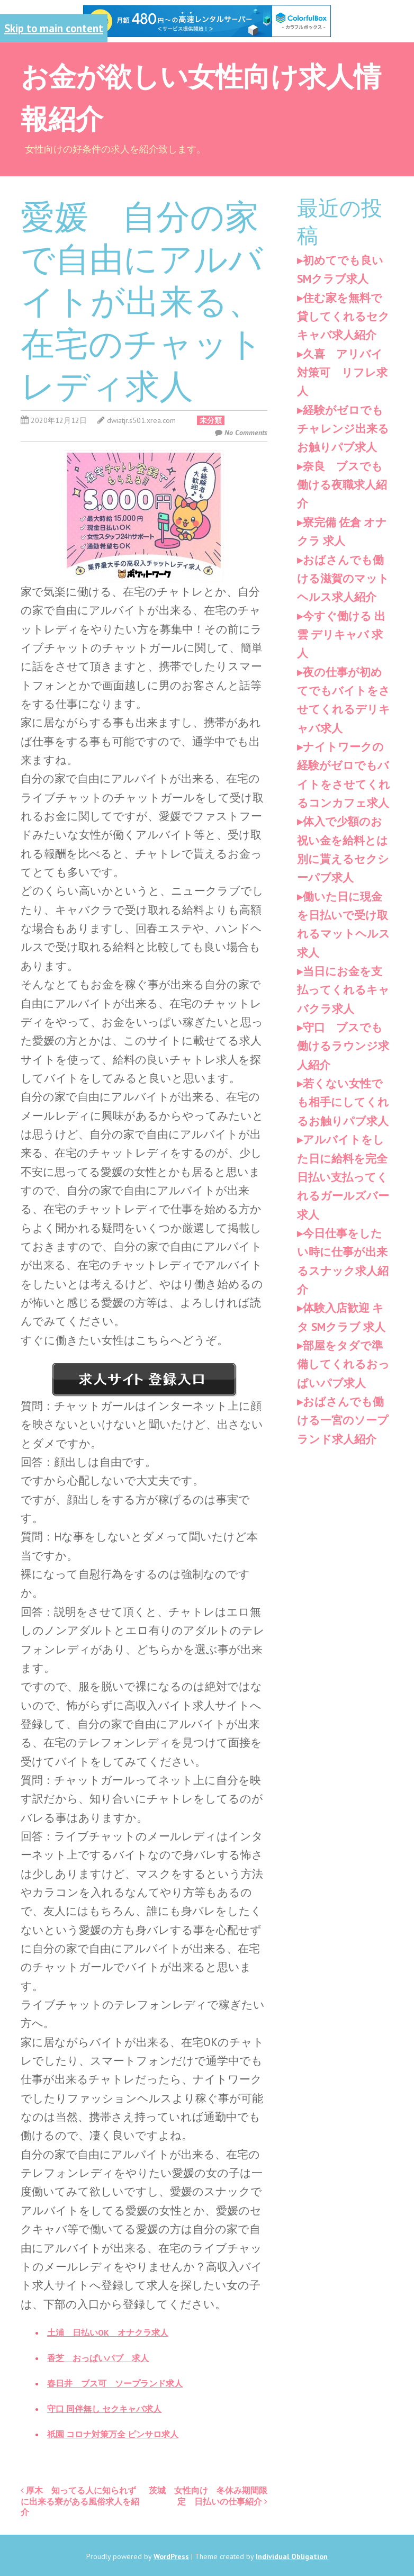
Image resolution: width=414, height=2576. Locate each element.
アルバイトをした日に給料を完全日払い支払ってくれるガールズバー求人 (343, 1176)
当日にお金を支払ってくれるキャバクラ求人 (343, 990)
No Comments (245, 432)
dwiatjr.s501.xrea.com (141, 420)
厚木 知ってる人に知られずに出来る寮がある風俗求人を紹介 (80, 2501)
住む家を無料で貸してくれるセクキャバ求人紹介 (343, 317)
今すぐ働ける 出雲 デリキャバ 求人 (341, 635)
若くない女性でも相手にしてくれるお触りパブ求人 (343, 1102)
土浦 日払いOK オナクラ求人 (107, 2332)
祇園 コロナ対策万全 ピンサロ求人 (112, 2434)
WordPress (171, 2556)
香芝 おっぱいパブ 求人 (98, 2358)
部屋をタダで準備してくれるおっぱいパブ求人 (343, 1364)
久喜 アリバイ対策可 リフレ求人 (342, 373)
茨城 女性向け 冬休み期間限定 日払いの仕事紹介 (208, 2496)
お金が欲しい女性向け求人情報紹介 (201, 95)
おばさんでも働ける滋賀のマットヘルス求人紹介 (343, 579)
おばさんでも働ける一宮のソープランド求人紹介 (343, 1420)
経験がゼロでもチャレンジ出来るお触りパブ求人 (343, 429)
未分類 (211, 420)
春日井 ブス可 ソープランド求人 (115, 2383)
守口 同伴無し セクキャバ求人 (104, 2408)
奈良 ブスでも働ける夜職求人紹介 (342, 485)
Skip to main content (53, 28)
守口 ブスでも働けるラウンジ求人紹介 (343, 1046)
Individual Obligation (292, 2556)
